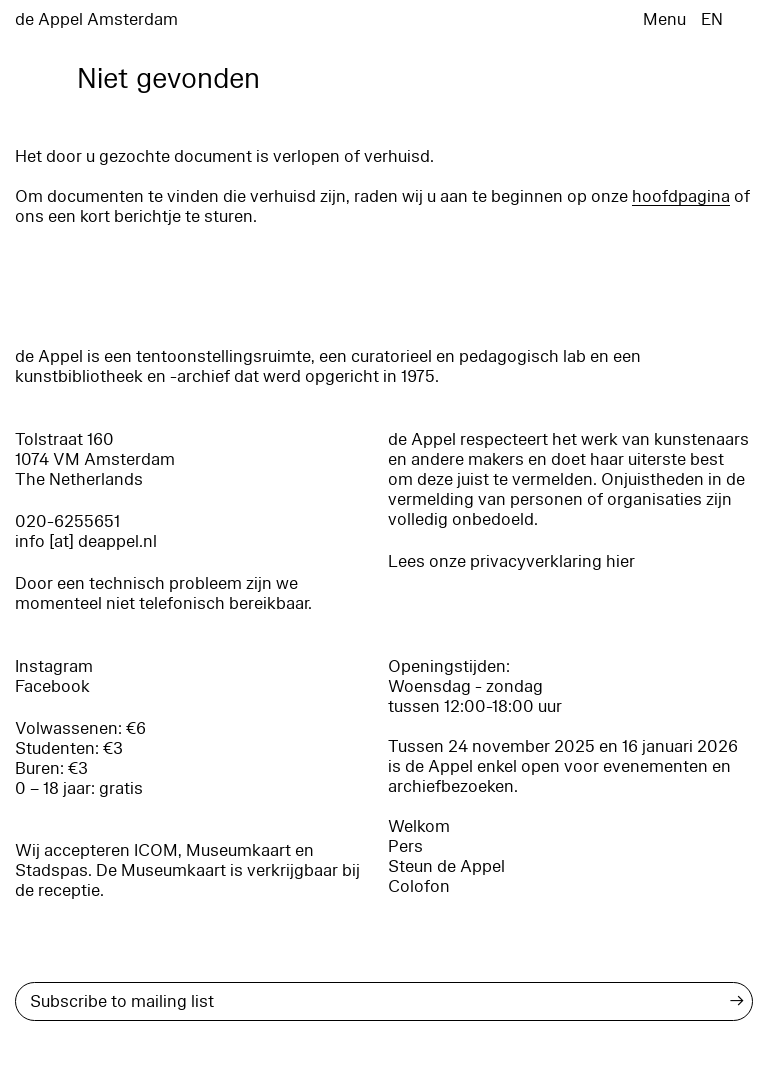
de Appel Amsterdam (96, 19)
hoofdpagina (681, 196)
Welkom (419, 826)
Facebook (52, 686)
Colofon (419, 886)
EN (712, 19)
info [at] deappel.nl (86, 541)
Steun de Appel (446, 866)
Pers (405, 846)
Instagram (54, 666)
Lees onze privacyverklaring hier (511, 561)
